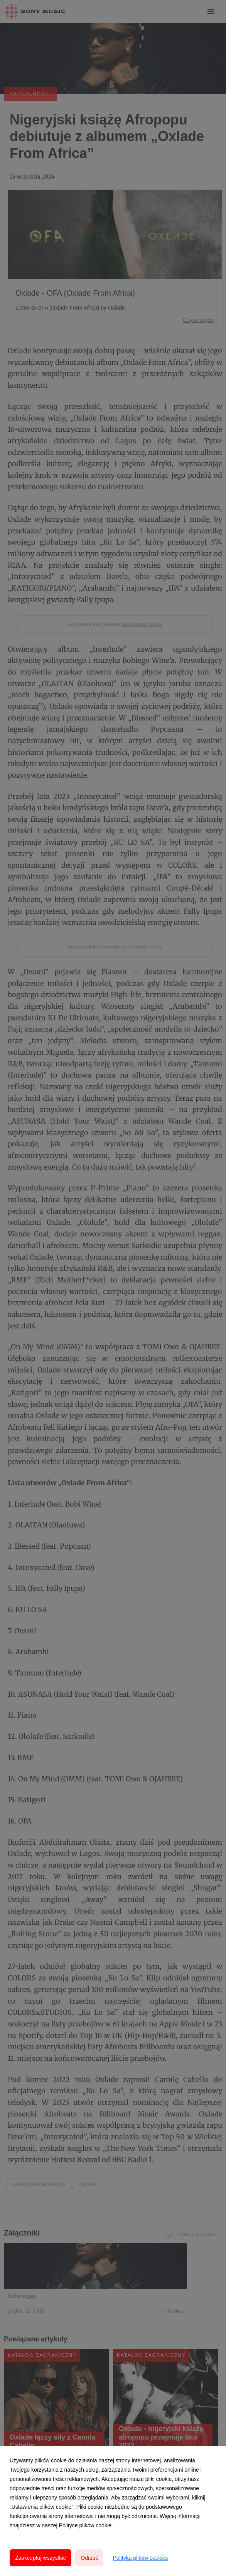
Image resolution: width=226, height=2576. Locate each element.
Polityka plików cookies (140, 2558)
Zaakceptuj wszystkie (40, 2558)
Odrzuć (89, 2558)
